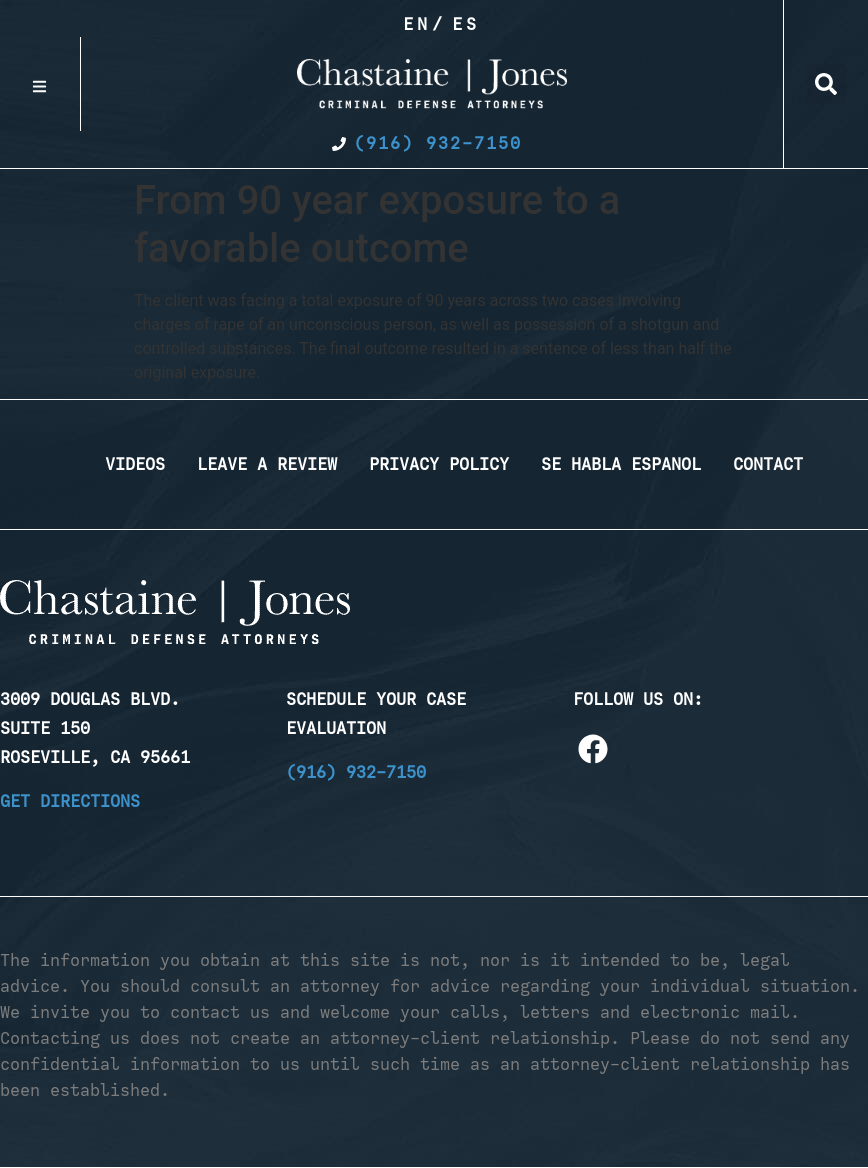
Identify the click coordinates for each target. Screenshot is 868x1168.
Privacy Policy (439, 464)
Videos (135, 464)
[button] (826, 84)
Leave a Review (267, 464)
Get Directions (70, 801)
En (417, 24)
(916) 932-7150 (356, 772)
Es (466, 24)
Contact (768, 464)
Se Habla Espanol (621, 464)
